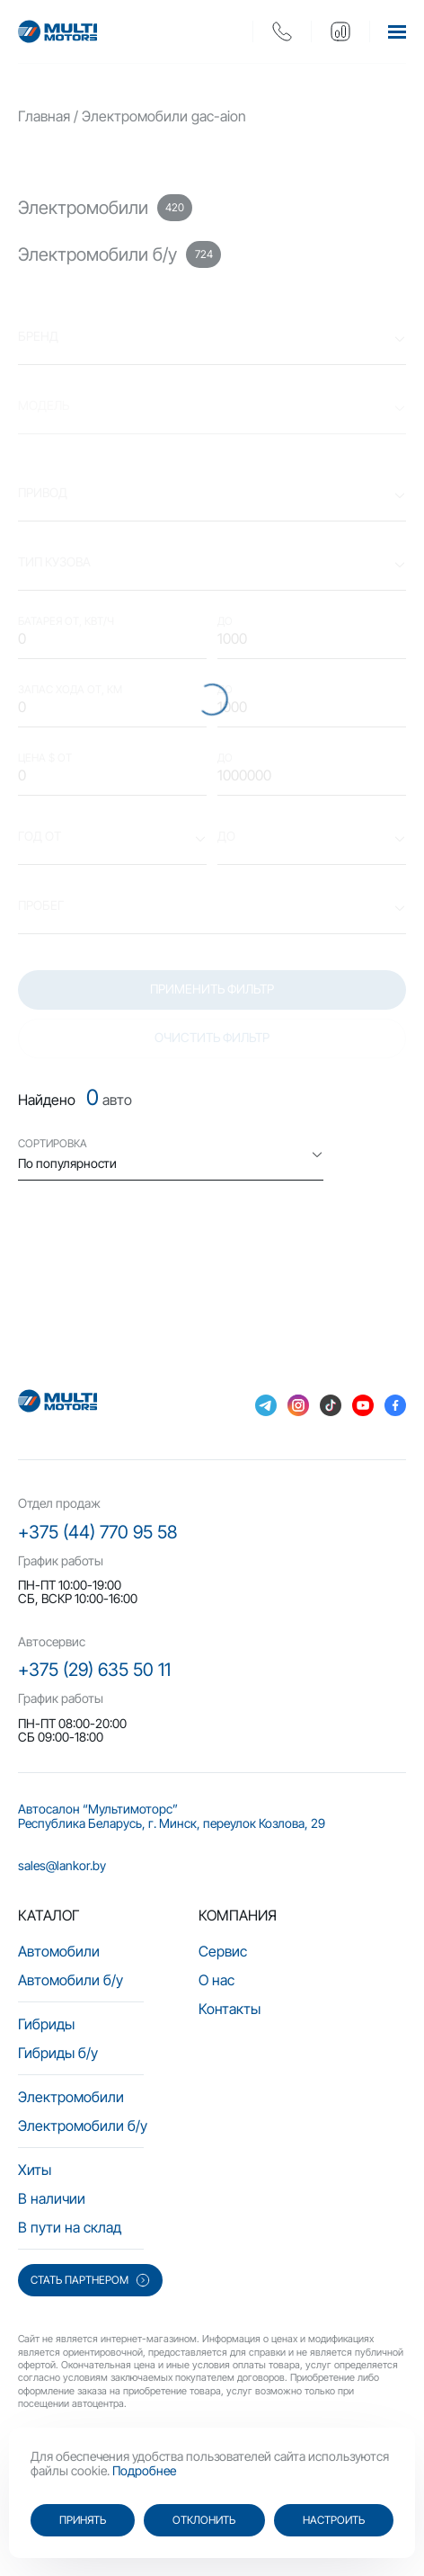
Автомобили (59, 1951)
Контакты (230, 2008)
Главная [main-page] (44, 116)
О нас (216, 1980)
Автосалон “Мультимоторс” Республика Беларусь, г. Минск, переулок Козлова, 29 (171, 1816)
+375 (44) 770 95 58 (97, 1532)
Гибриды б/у (58, 2053)
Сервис (223, 1951)
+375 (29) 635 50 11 (94, 1669)
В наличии (51, 2198)
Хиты (34, 2169)
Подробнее (144, 2470)
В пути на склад (69, 2227)
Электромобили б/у (82, 2125)
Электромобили (71, 2097)
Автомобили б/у (70, 1980)
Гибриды (46, 2024)
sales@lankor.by (62, 1865)
